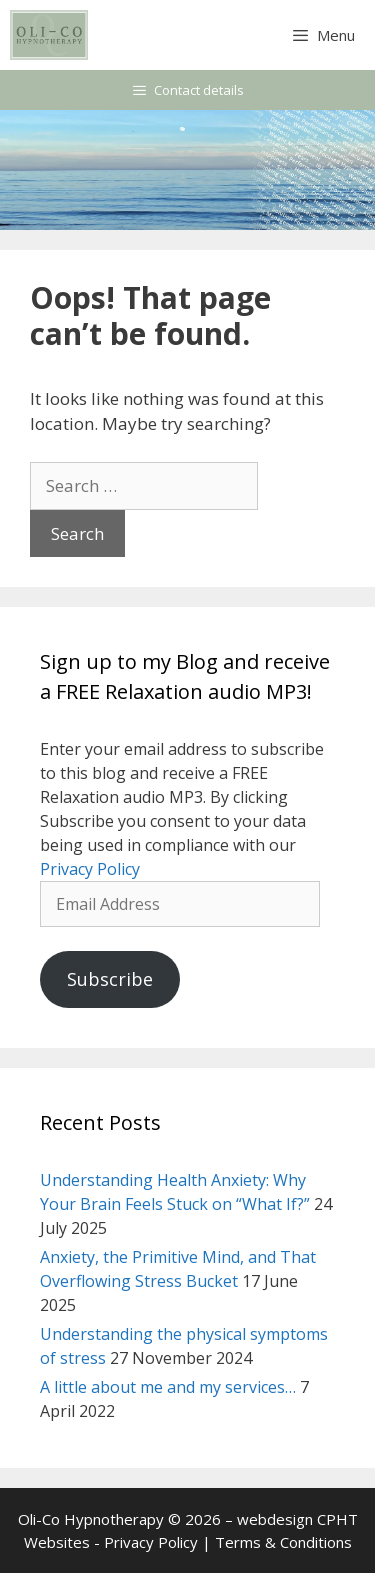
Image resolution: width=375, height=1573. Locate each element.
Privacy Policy (90, 869)
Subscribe (110, 979)
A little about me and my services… (168, 1387)
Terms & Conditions (283, 1542)
